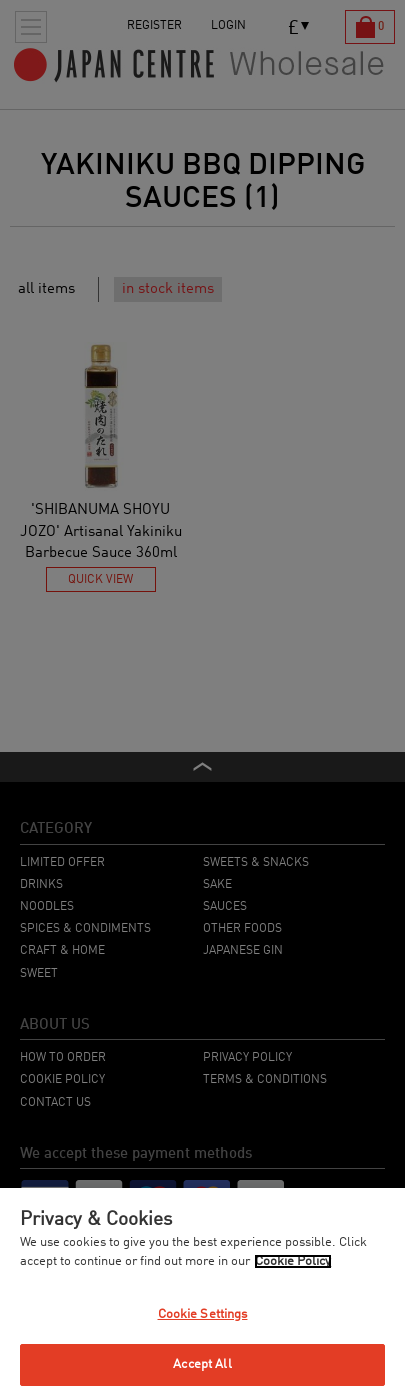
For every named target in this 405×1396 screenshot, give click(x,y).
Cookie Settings (203, 1314)
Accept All (202, 1364)
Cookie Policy (293, 1261)
